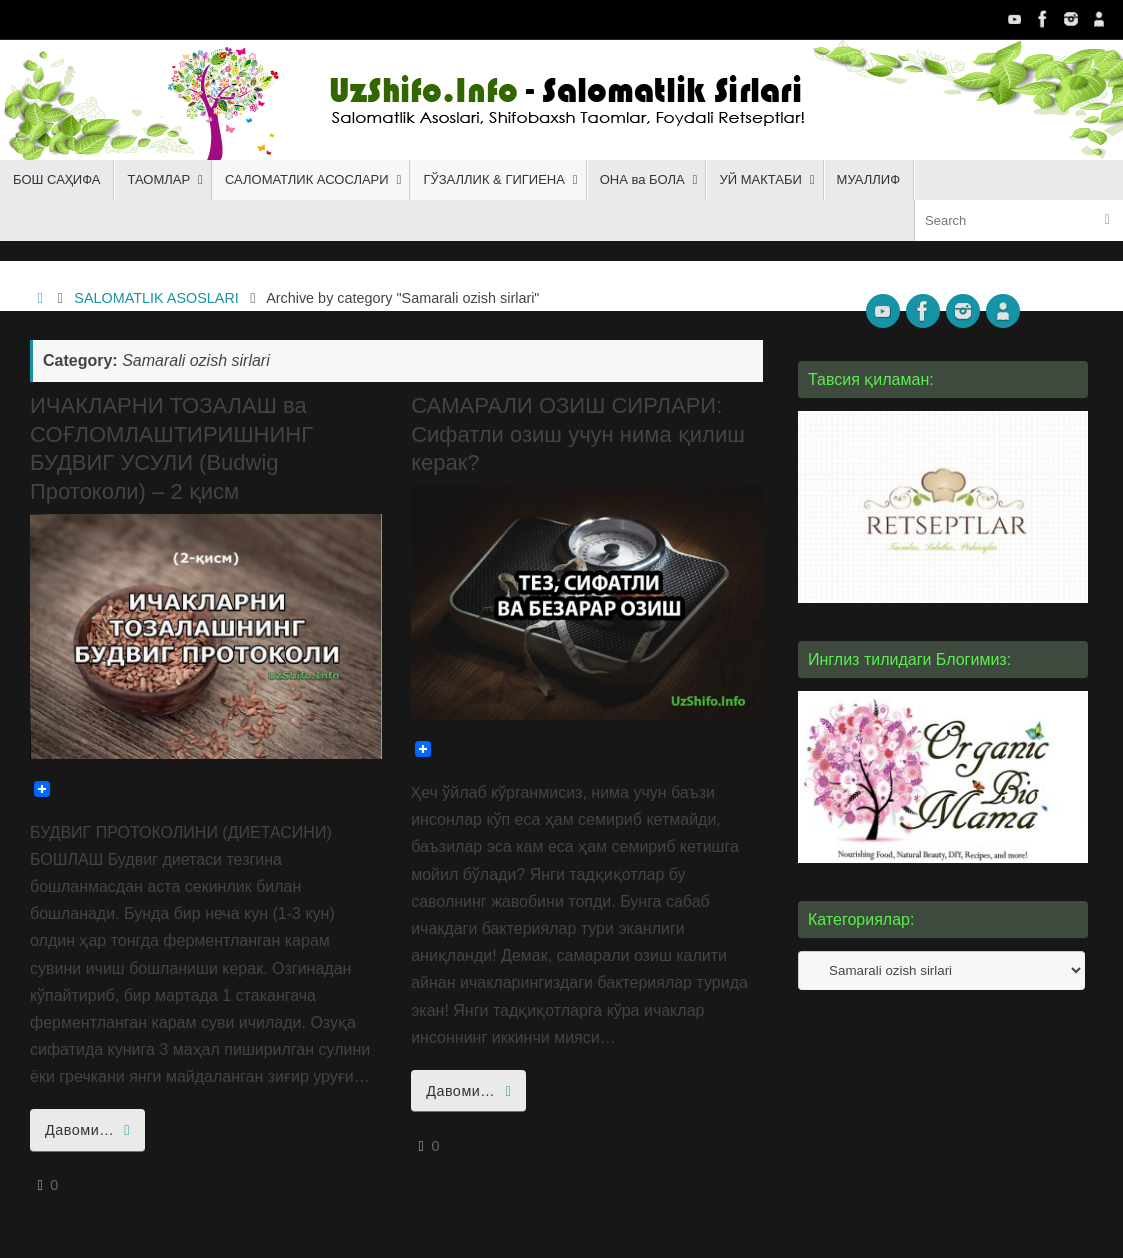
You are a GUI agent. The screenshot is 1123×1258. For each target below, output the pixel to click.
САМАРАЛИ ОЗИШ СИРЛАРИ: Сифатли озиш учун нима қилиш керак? (578, 434)
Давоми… (91, 1130)
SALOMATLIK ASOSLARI (156, 298)
